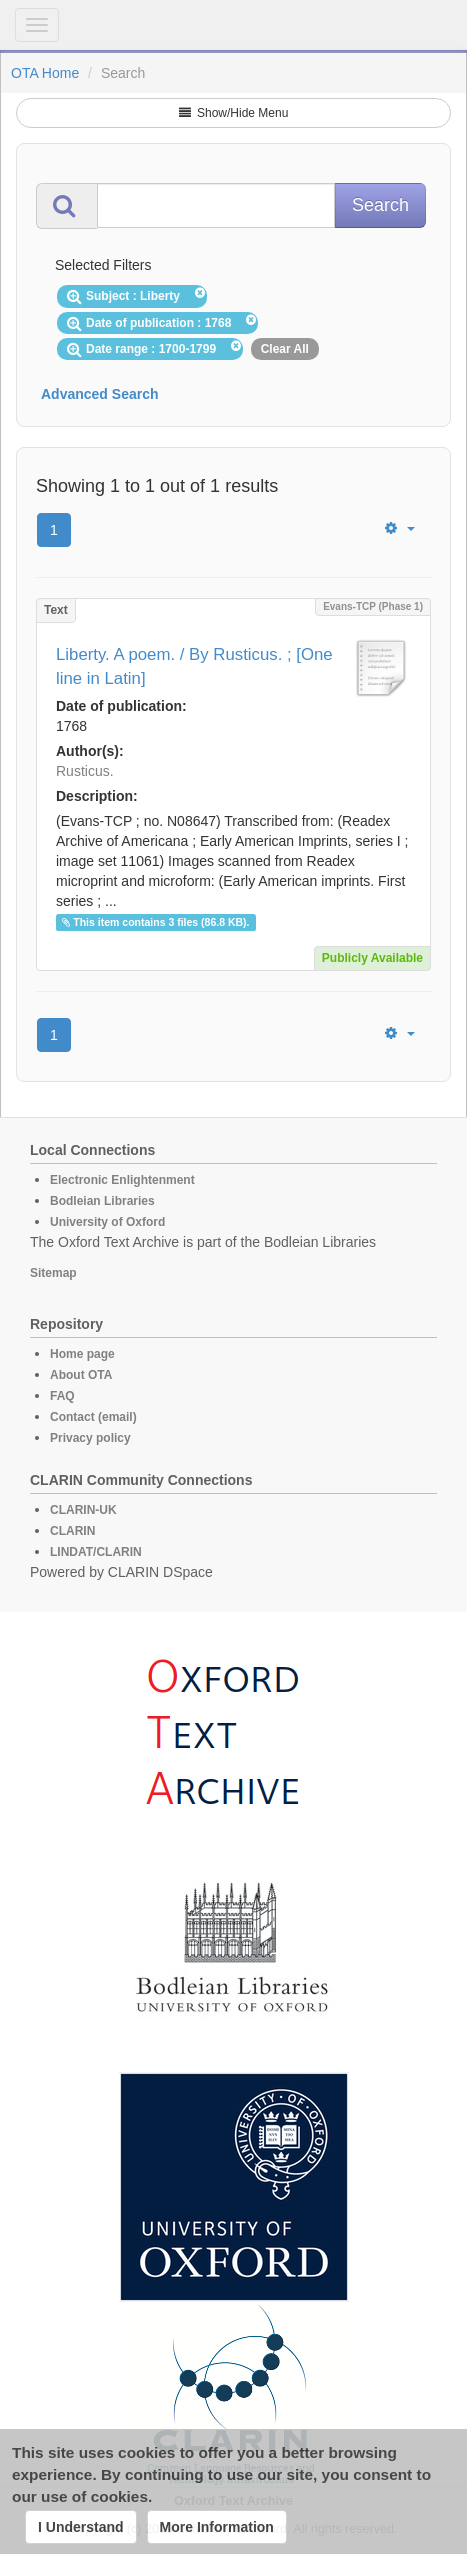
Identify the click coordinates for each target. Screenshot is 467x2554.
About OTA (81, 1375)
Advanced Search (100, 394)
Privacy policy (90, 1438)
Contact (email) (93, 1417)
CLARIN (72, 1531)
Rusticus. (85, 771)
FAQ (62, 1396)
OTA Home (45, 73)
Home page (82, 1354)
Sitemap (53, 1273)
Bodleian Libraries (102, 1201)
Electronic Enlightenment (122, 1180)
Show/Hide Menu (234, 113)
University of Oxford (107, 1222)
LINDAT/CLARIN (96, 1552)
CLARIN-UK (83, 1510)
